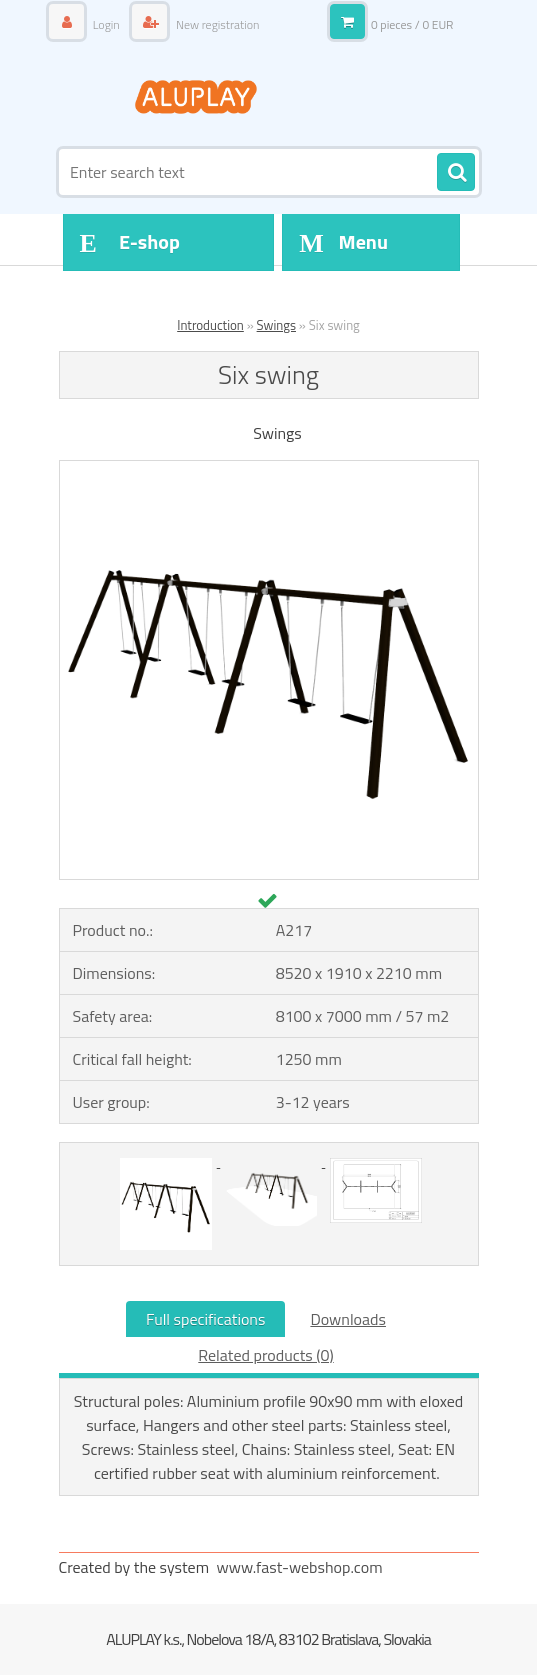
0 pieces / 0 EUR (412, 24)
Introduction (210, 325)
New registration (216, 24)
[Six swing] (269, 469)
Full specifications (205, 1319)
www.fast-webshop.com (300, 1567)
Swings (276, 325)
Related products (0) (265, 1355)
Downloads (348, 1319)
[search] (456, 173)
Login (106, 24)
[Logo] (196, 97)
